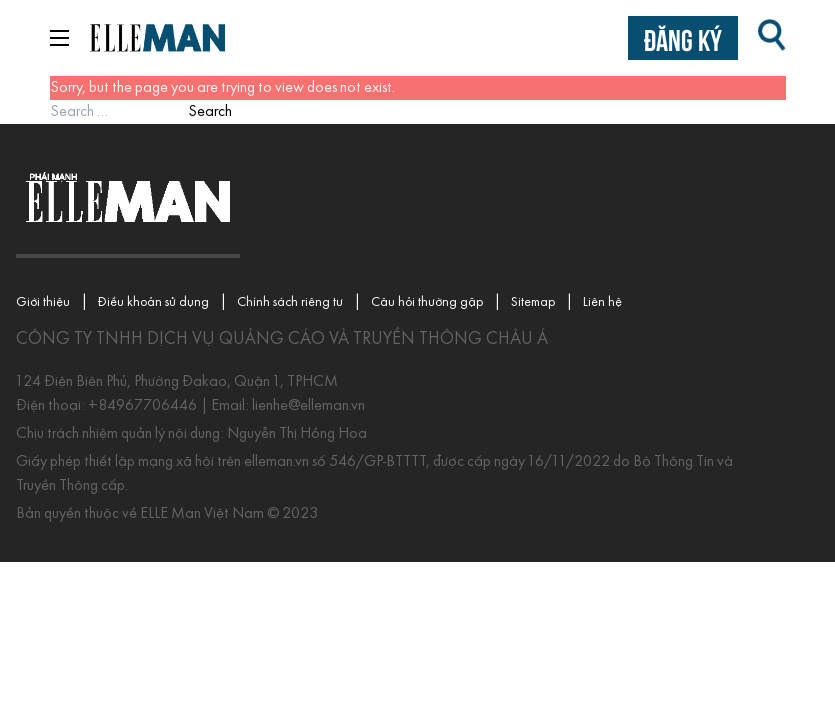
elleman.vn (278, 462)
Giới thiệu (43, 302)
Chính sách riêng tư (290, 302)
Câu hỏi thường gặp (427, 302)
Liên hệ (602, 302)
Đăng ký (683, 37)
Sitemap (533, 302)
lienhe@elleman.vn (307, 406)
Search (210, 112)
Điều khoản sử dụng (153, 302)
